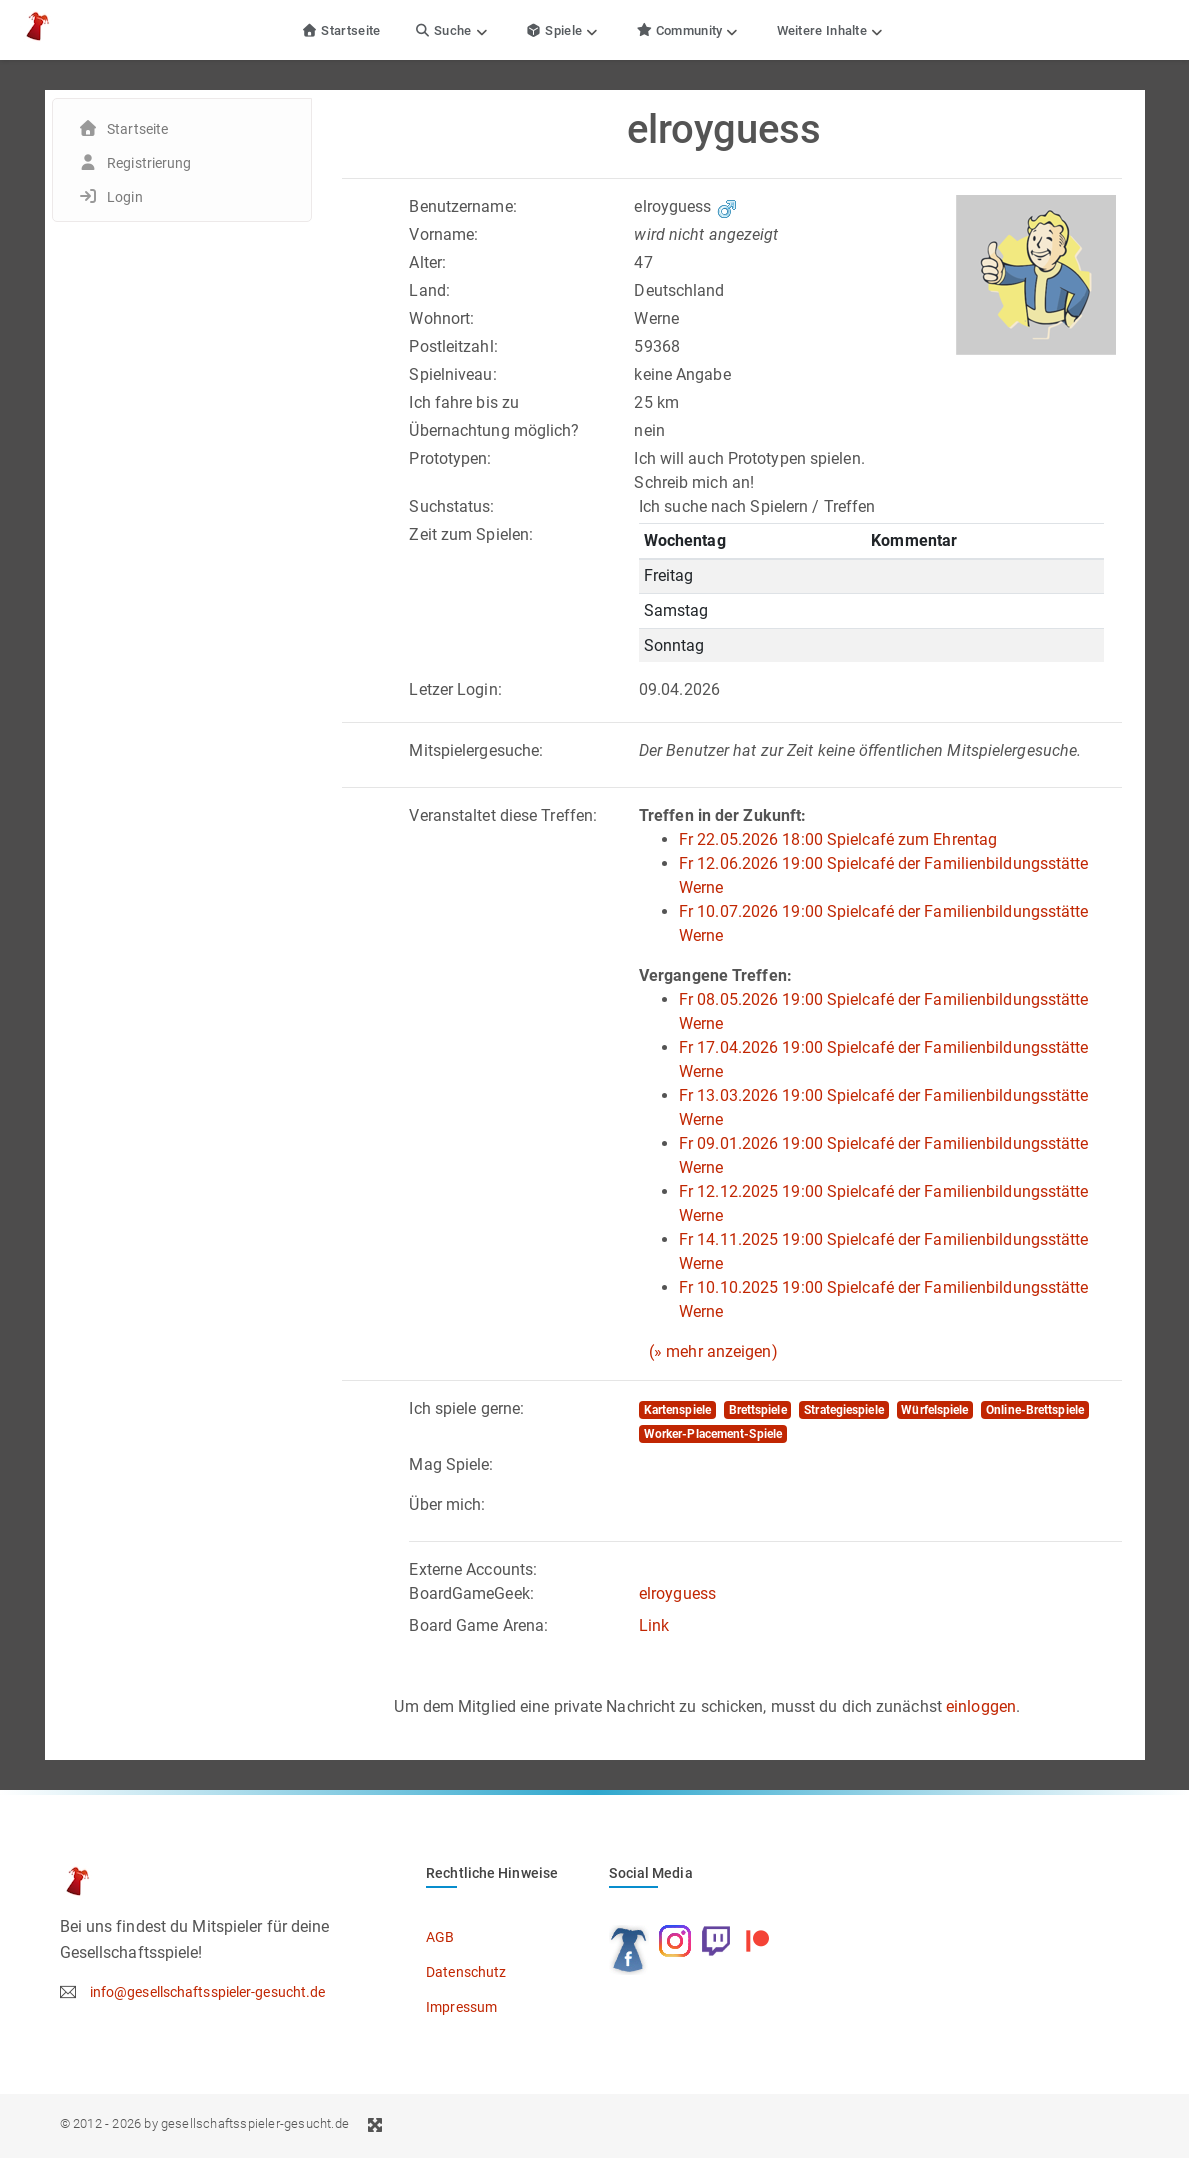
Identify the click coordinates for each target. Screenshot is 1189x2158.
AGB (440, 1937)
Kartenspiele (677, 1410)
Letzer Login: (455, 689)
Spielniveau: (452, 374)
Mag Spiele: (451, 1464)
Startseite (341, 30)
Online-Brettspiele (1035, 1410)
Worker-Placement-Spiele (713, 1434)
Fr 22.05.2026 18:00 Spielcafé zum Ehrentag (838, 839)
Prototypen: (450, 458)
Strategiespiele (844, 1410)
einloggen (981, 1706)
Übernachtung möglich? (494, 430)
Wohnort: (441, 318)
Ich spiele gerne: (466, 1408)
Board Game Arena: (478, 1625)
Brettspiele (758, 1410)
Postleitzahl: (453, 346)
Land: (429, 290)
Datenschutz (466, 1972)
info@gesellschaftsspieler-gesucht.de (208, 1992)
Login (125, 197)
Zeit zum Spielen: (471, 534)
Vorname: (443, 234)
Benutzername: (462, 206)
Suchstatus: (451, 506)
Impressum (461, 2007)
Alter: (427, 262)
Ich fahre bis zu (464, 402)
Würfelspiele (934, 1410)
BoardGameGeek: (471, 1593)
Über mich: (447, 1504)
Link (654, 1625)
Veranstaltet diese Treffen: (503, 815)
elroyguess (677, 1593)
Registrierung (149, 163)
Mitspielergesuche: (476, 750)
